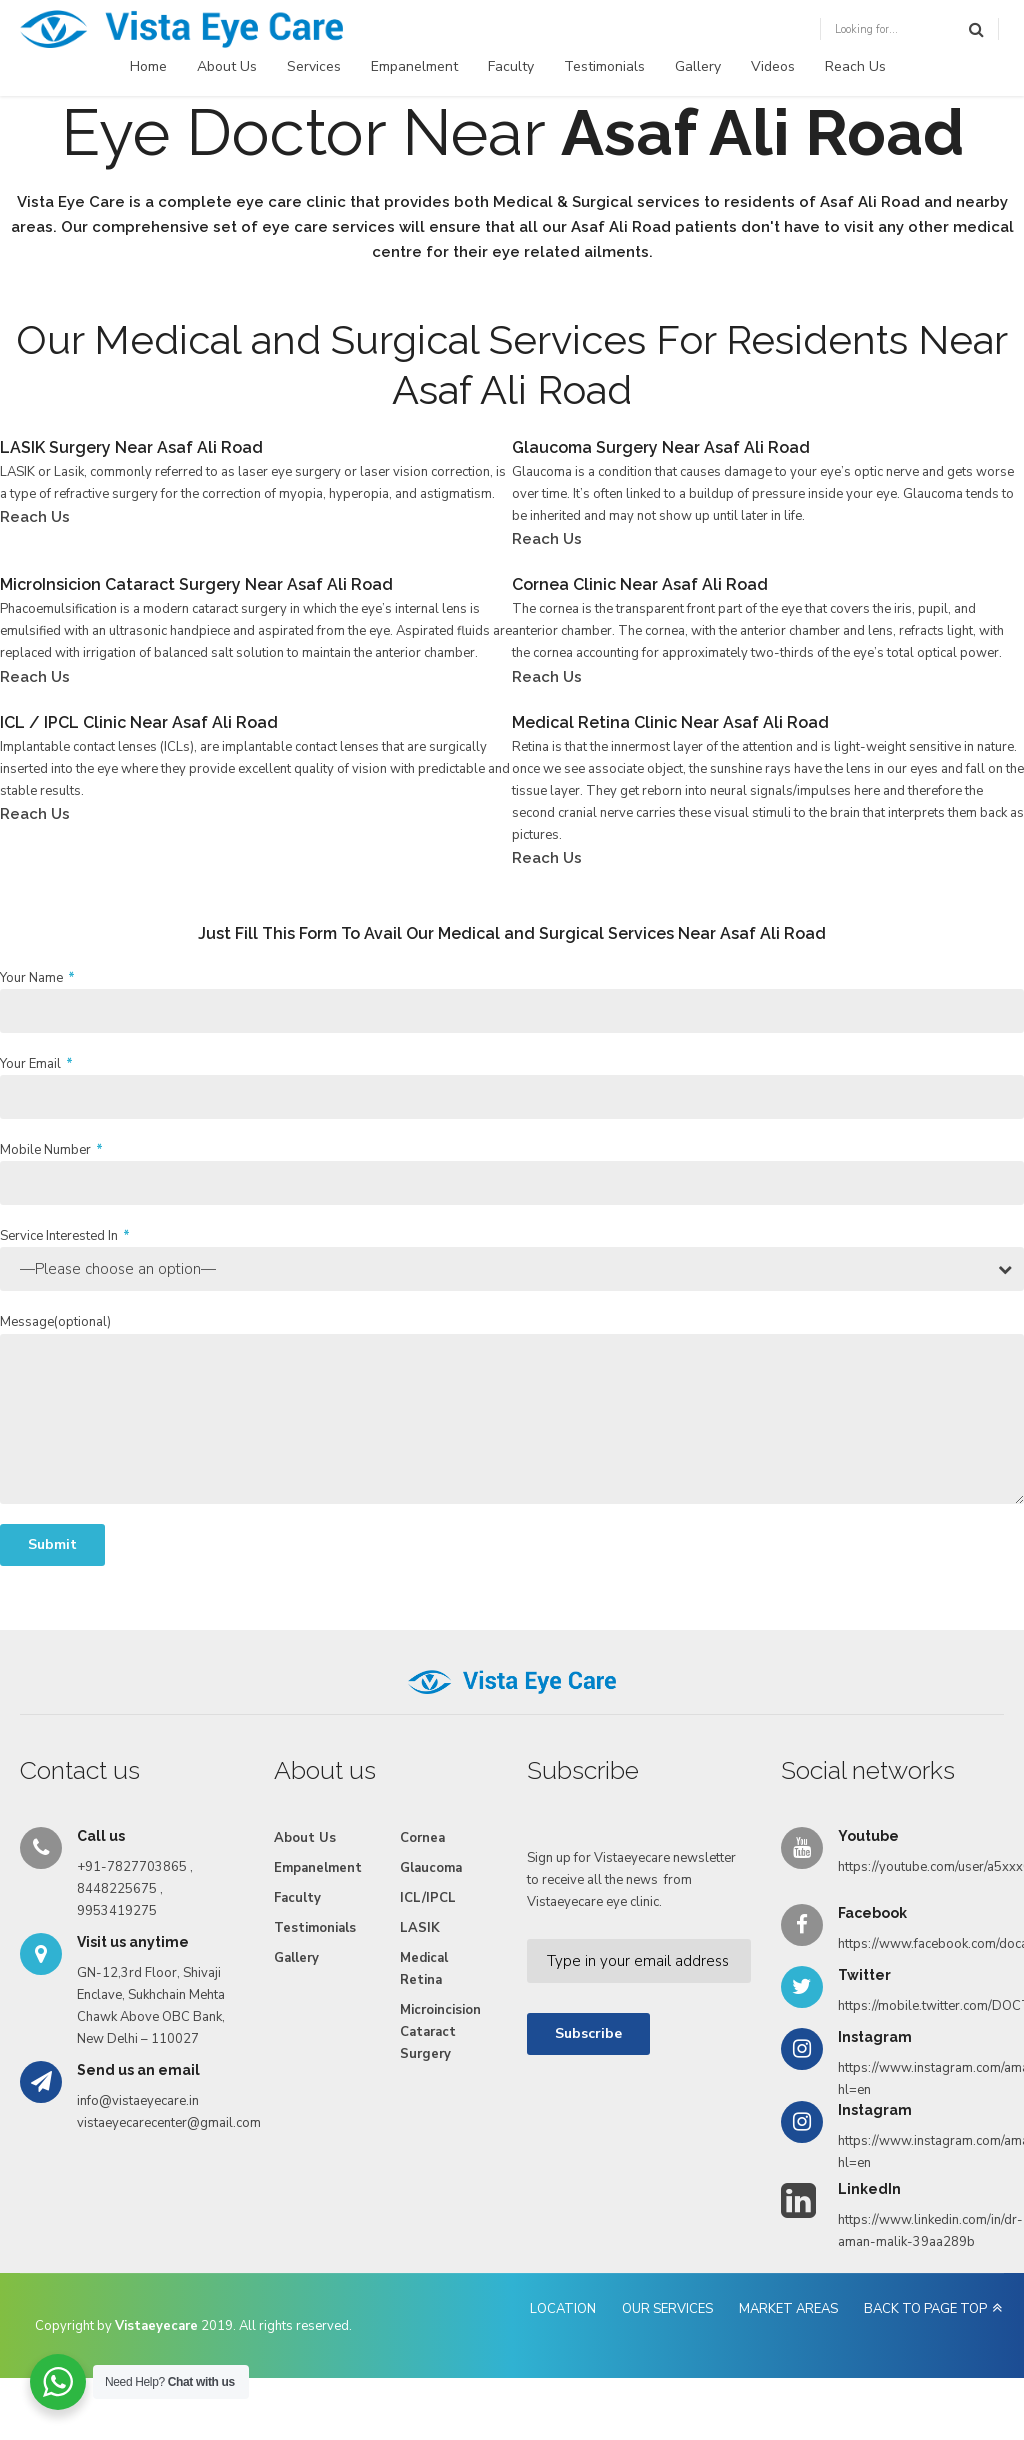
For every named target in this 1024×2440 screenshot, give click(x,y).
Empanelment (414, 66)
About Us (227, 66)
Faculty (511, 66)
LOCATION (563, 2309)
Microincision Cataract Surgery (440, 2032)
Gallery (698, 66)
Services (314, 66)
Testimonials (604, 66)
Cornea (422, 1838)
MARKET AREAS (788, 2309)
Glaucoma (431, 1868)
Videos (773, 66)
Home (148, 66)
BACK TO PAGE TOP (925, 2309)
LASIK (420, 1928)
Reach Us (855, 66)
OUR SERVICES (667, 2309)
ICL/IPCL (428, 1898)
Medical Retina (424, 1969)
